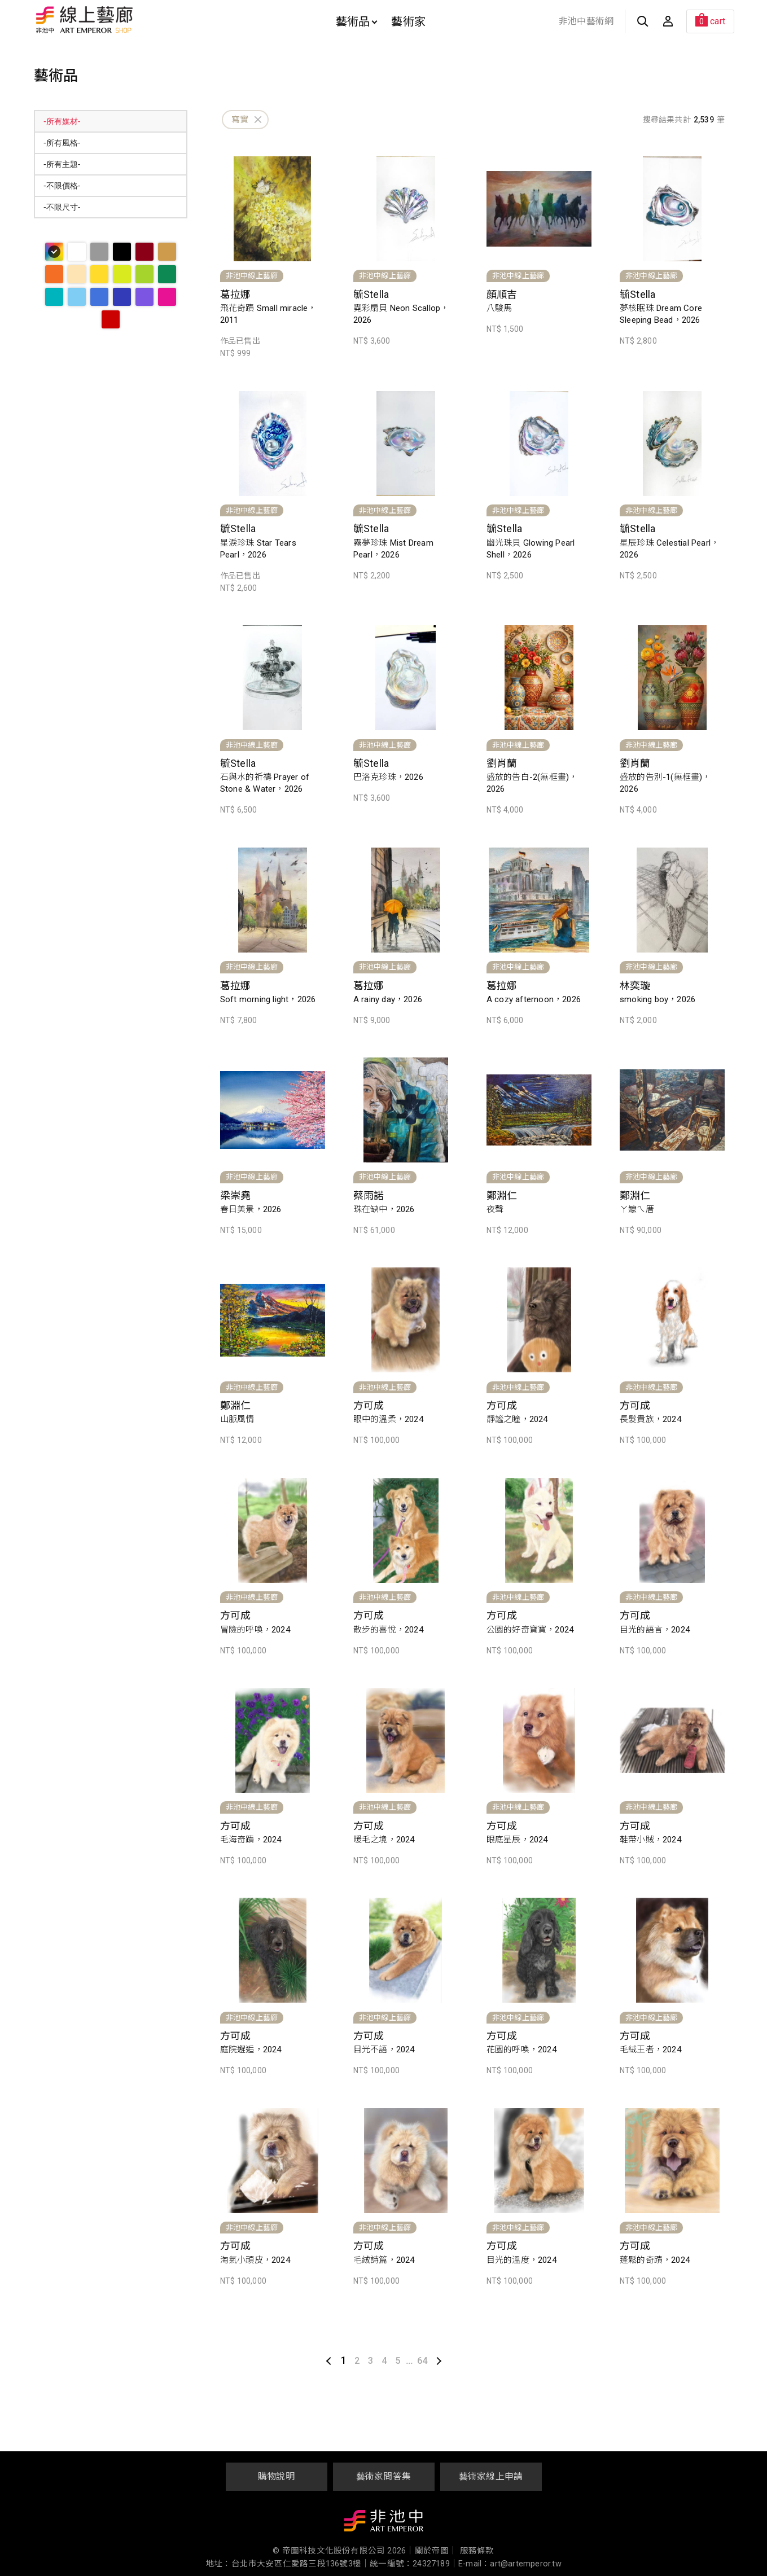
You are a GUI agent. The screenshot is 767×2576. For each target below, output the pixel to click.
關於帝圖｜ (436, 2551)
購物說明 (276, 2476)
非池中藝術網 (586, 21)
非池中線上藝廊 (124, 19)
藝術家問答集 (383, 2476)
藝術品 (357, 21)
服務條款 (477, 2551)
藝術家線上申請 (491, 2476)
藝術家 (408, 21)
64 (422, 2360)
